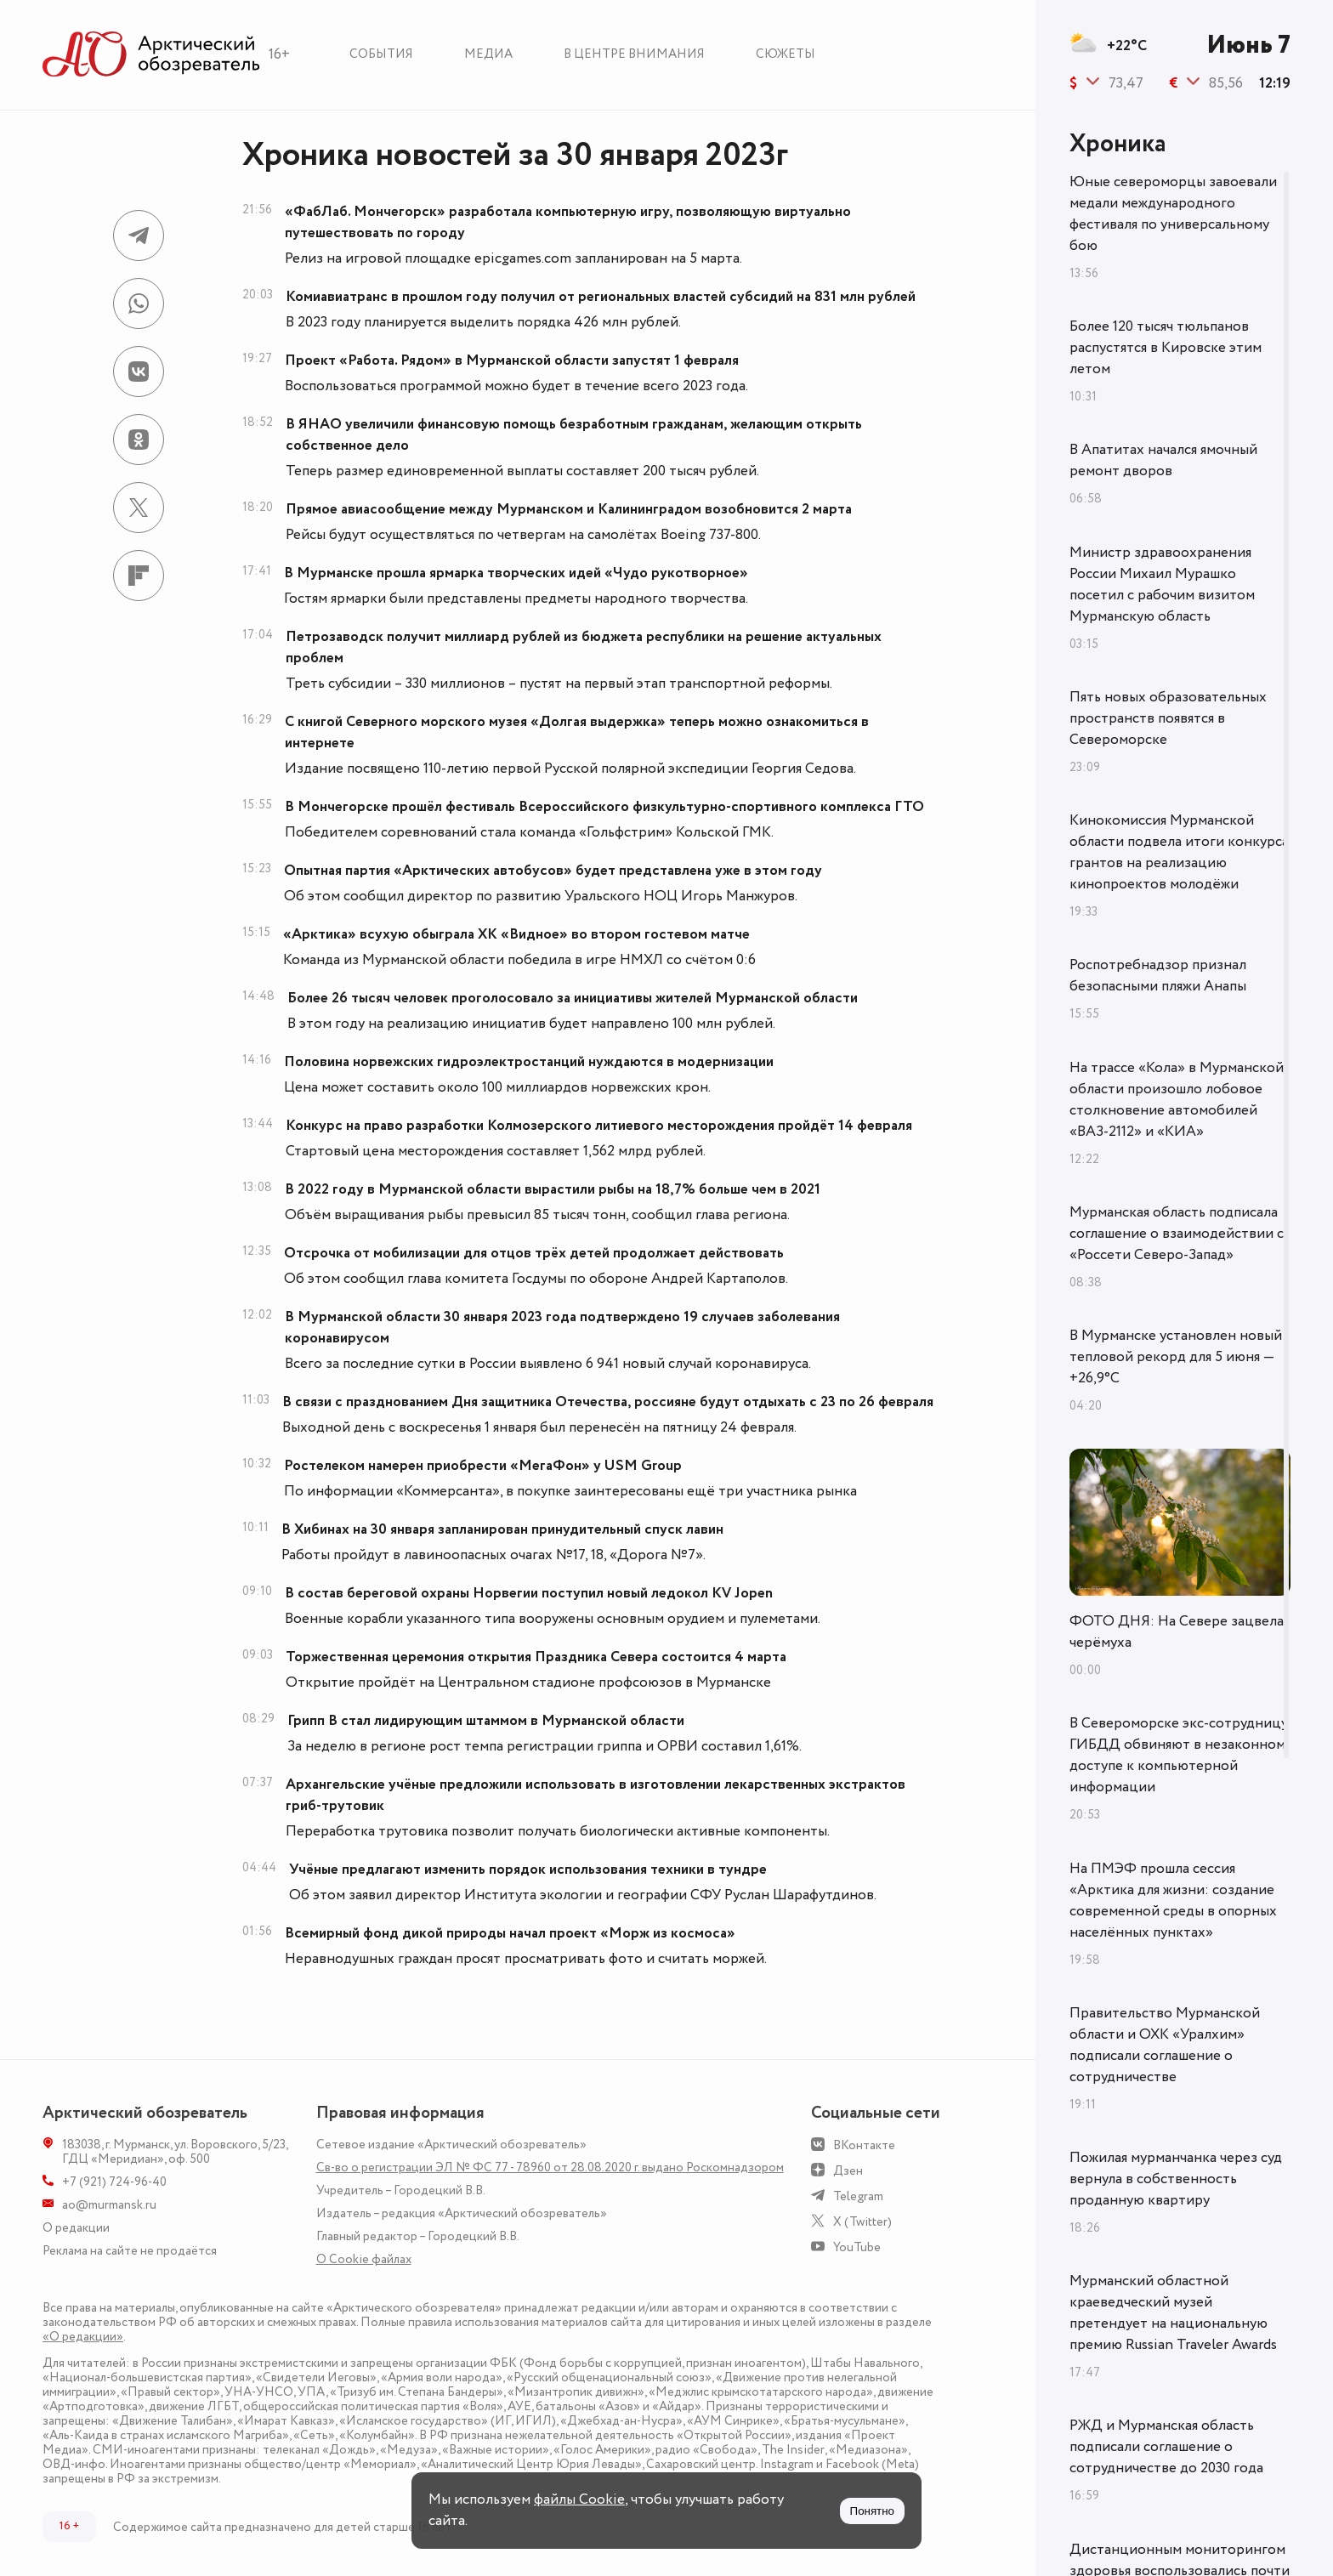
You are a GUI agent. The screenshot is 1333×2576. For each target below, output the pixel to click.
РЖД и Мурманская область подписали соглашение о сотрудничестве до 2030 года (1166, 2446)
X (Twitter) (862, 2222)
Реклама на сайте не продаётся (130, 2251)
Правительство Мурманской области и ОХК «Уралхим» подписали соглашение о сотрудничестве (1164, 2045)
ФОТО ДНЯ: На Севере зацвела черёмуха (1176, 1632)
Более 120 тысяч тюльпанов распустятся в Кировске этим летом (1165, 347)
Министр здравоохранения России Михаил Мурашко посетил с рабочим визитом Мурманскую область (1162, 584)
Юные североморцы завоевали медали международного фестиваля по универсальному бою (1173, 214)
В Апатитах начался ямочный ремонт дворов (1163, 460)
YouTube (857, 2247)
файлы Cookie (579, 2499)
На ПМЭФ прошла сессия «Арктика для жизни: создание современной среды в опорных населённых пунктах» (1173, 1900)
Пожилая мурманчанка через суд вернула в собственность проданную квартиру (1175, 2179)
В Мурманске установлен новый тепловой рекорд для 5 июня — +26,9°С (1175, 1356)
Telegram (858, 2196)
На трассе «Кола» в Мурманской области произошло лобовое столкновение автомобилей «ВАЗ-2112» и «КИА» (1176, 1100)
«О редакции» (83, 2337)
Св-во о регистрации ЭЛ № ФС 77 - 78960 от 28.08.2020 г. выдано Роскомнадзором (550, 2167)
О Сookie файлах (363, 2259)
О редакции (76, 2228)
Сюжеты (785, 54)
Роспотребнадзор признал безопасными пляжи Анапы (1157, 975)
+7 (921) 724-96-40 (114, 2182)
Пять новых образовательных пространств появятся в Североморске (1168, 718)
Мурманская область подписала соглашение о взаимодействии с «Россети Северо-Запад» (1176, 1233)
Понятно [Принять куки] (872, 2511)
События (381, 54)
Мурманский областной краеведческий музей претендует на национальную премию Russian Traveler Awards (1173, 2313)
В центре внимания (634, 54)
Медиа (488, 54)
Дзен (848, 2171)
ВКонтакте (864, 2145)
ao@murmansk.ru (109, 2205)
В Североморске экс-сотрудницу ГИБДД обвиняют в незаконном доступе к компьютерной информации (1178, 1755)
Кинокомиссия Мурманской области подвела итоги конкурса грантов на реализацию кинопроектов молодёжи (1179, 852)
